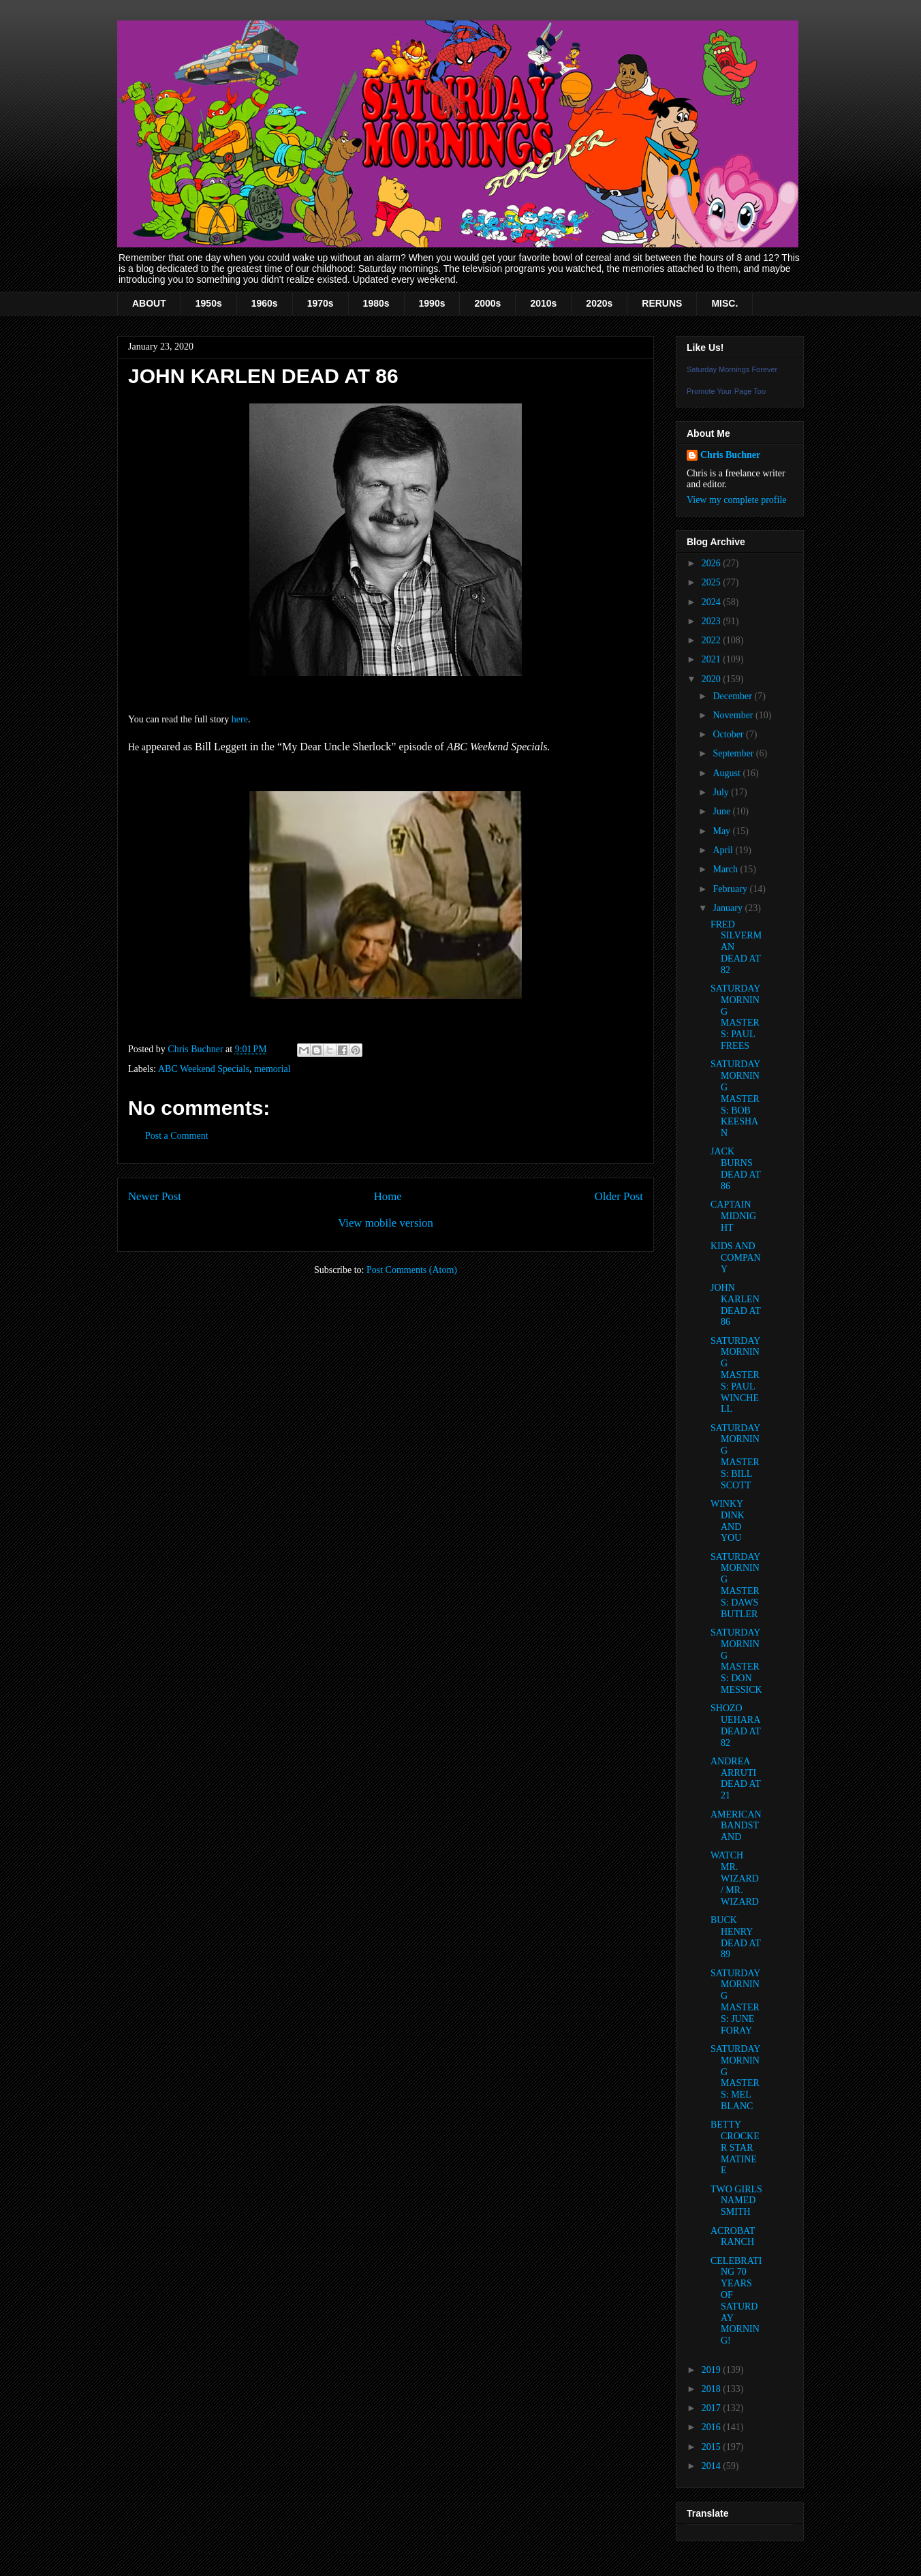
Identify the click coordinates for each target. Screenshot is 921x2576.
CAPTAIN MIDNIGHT (733, 1216)
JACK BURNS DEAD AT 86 (735, 1168)
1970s (320, 303)
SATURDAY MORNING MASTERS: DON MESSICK (736, 1661)
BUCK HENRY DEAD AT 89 (735, 1937)
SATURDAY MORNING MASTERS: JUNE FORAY (735, 2002)
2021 (712, 659)
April (724, 850)
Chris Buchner (730, 455)
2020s (599, 303)
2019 (712, 2370)
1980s (376, 303)
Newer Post (154, 1196)
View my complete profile (737, 500)
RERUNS (662, 303)
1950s (209, 303)
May (722, 831)
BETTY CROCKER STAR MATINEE (735, 2147)
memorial (272, 1069)
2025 (712, 582)
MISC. (724, 303)
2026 (712, 563)
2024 (712, 602)
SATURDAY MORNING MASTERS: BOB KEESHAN (735, 1098)
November (734, 715)
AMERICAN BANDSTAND (736, 1826)
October (729, 734)
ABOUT (149, 303)
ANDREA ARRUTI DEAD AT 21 (735, 1778)
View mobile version (385, 1222)
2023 (712, 621)
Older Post (619, 1196)
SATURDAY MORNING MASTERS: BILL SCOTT (735, 1456)
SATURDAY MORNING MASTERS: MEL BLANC (735, 2077)
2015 (712, 2447)
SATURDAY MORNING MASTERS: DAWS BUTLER (735, 1585)
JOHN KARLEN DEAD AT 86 (735, 1305)
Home (388, 1196)
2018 (712, 2389)
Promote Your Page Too (726, 391)
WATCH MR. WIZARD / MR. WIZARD (735, 1878)
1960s (264, 303)
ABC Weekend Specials (203, 1069)
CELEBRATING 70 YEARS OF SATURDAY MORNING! (736, 2301)
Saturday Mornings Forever (732, 369)
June (722, 811)
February (731, 889)
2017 (712, 2408)
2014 (712, 2466)
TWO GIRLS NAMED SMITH (736, 2201)
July (722, 792)
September (734, 753)
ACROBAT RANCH (733, 2237)
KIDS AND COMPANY (736, 1257)
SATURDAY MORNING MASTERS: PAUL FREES (735, 1017)
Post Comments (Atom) (411, 1270)
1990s (432, 303)
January (729, 908)
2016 (712, 2427)
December (733, 696)
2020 (712, 679)
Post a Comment (176, 1136)
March (726, 869)
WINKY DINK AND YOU (728, 1521)
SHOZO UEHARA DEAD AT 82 (735, 1725)
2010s (543, 303)
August (728, 773)
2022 (712, 640)
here (240, 719)
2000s (487, 303)
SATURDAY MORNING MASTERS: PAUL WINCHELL (735, 1375)
